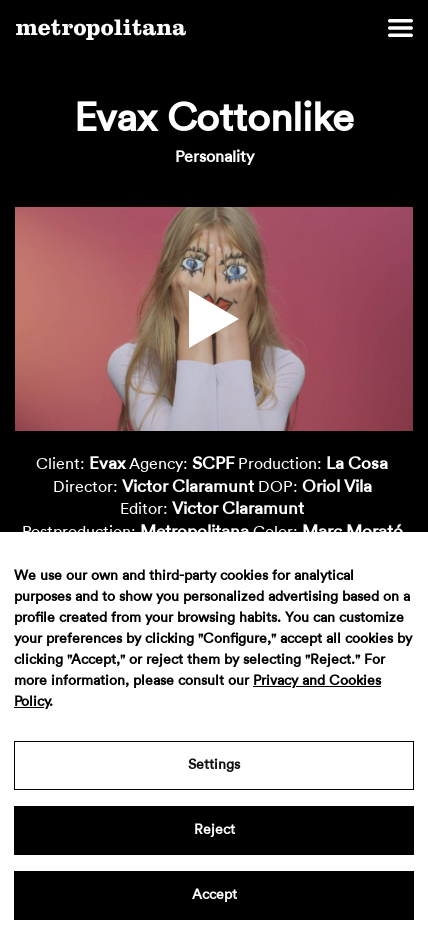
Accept (214, 895)
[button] (214, 319)
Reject (214, 830)
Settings (214, 765)
